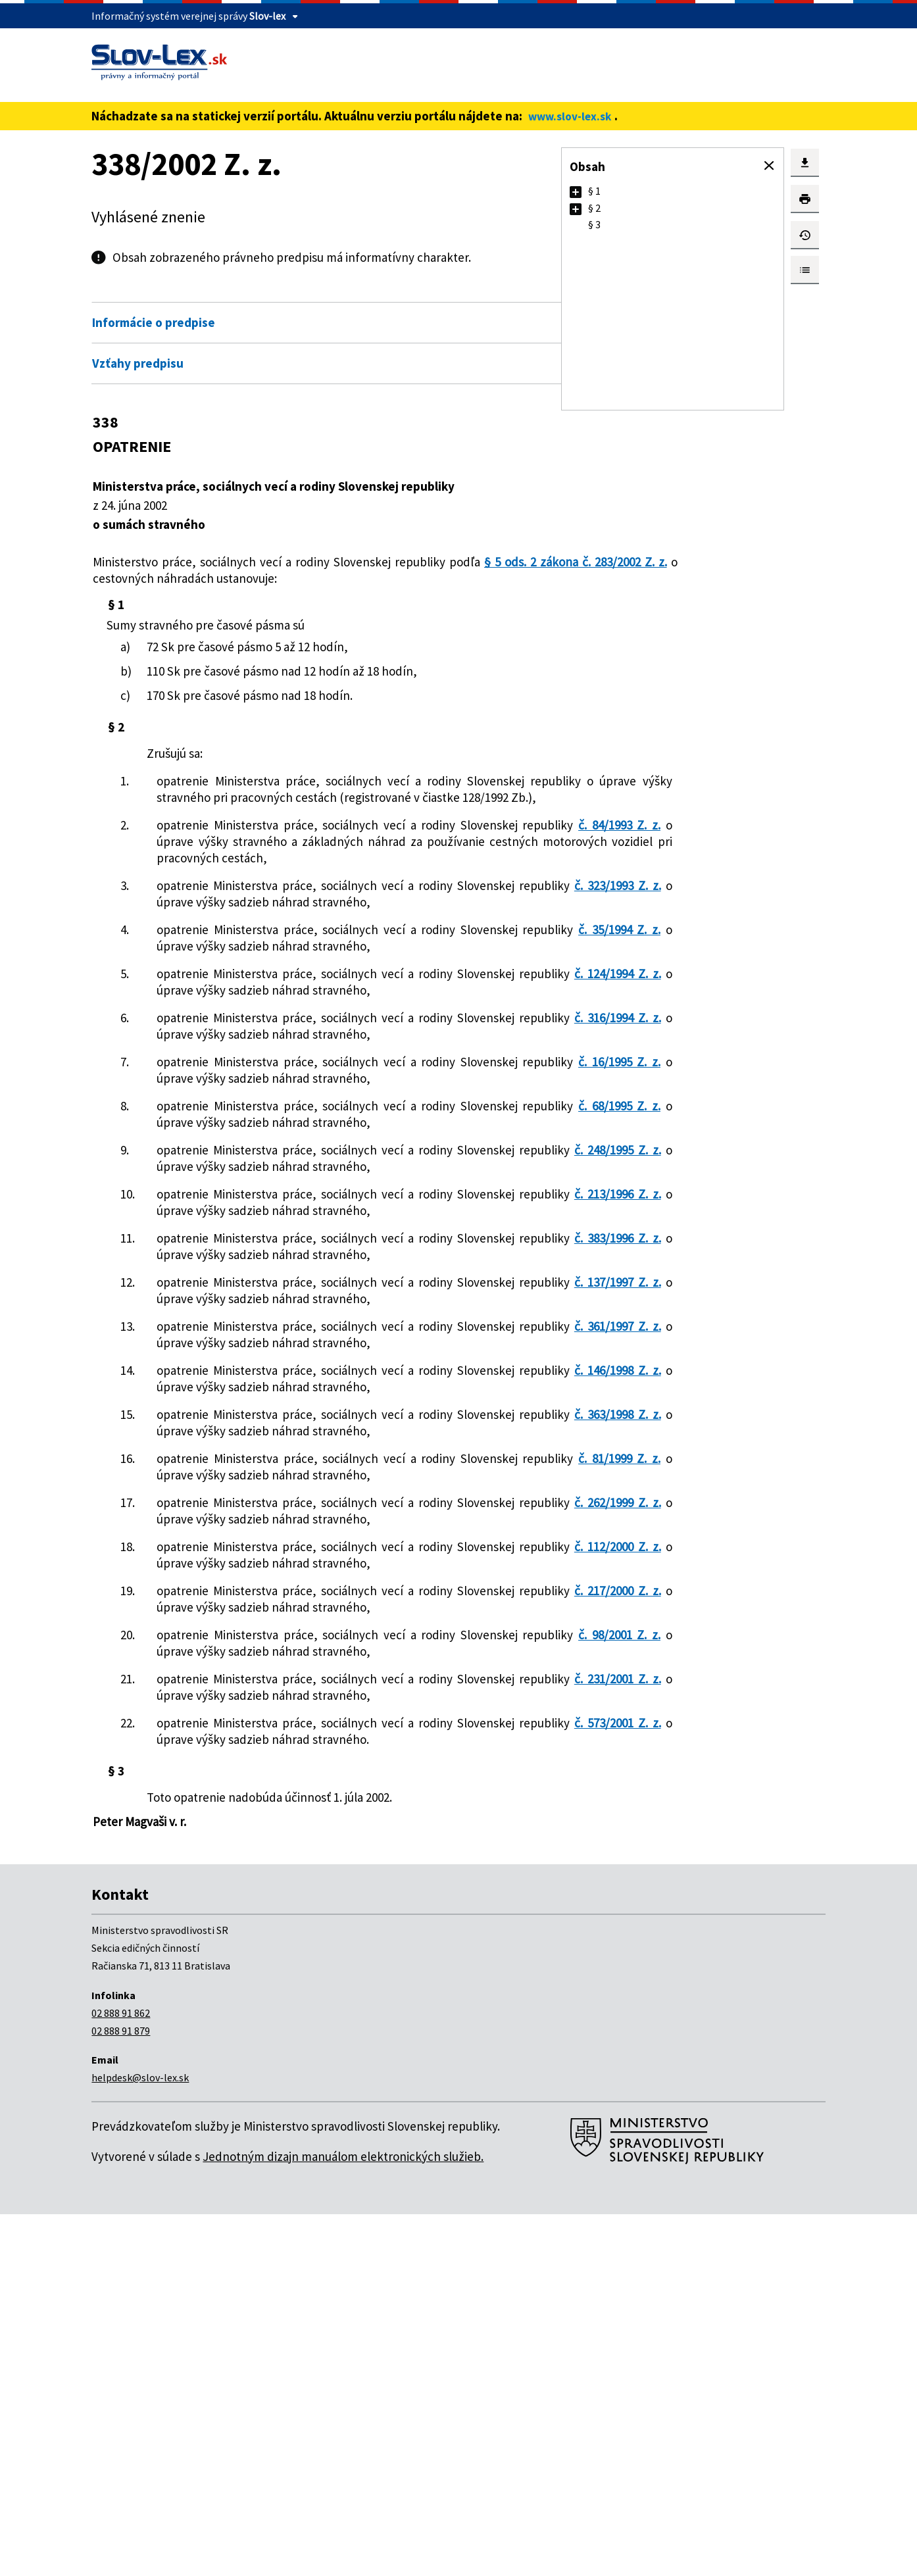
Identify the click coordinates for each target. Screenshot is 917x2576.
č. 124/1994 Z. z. (265, 1056)
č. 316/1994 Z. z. (265, 1116)
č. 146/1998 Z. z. (265, 1600)
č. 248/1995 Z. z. (265, 1298)
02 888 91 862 (120, 2374)
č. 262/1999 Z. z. (265, 1782)
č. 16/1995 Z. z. (263, 1177)
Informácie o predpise (153, 322)
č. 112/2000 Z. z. (265, 1842)
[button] (769, 165)
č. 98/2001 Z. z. (263, 1963)
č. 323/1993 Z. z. (265, 935)
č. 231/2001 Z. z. (265, 2024)
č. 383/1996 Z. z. (265, 1419)
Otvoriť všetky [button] (482, 294)
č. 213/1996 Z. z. (265, 1358)
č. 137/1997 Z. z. (265, 1479)
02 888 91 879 (120, 2392)
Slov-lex (267, 15)
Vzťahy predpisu (138, 363)
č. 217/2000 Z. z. (265, 1903)
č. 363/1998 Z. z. (265, 1661)
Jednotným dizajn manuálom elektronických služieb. (343, 2518)
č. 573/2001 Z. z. (265, 2085)
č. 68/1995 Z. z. (263, 1237)
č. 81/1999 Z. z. (263, 1721)
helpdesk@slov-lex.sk (140, 2439)
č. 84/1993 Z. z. (250, 858)
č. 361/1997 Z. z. (265, 1540)
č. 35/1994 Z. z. (263, 995)
